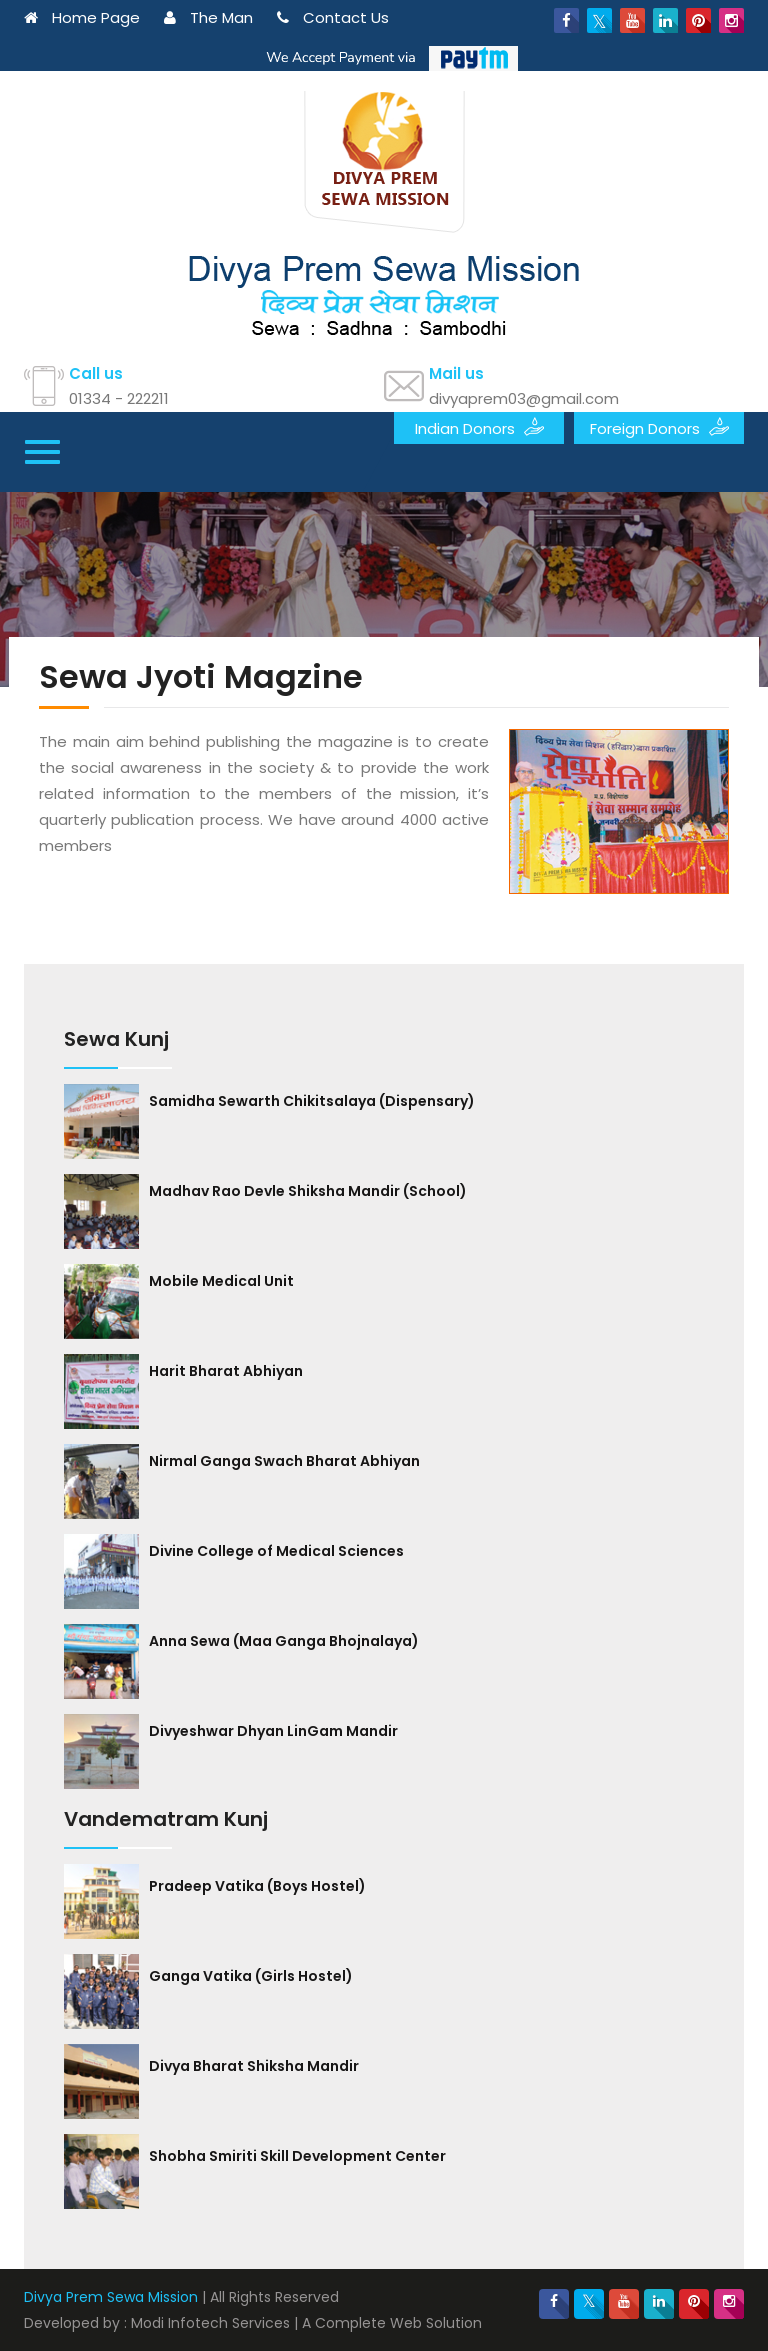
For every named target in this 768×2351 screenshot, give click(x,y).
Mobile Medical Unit (221, 1281)
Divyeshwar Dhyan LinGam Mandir (273, 1731)
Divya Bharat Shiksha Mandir (254, 2066)
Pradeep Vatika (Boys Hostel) (257, 1886)
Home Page (82, 17)
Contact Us (333, 17)
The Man (208, 17)
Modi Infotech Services (210, 2323)
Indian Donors (479, 427)
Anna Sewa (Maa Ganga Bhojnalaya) (284, 1641)
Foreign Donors (659, 427)
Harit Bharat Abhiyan (226, 1371)
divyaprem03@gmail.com (524, 398)
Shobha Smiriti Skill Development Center (297, 2156)
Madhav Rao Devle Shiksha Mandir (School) (308, 1191)
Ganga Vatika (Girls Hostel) (251, 1976)
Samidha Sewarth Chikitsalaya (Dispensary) (312, 1101)
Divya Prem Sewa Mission (111, 2297)
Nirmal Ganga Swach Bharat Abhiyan (284, 1461)
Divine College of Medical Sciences (276, 1551)
